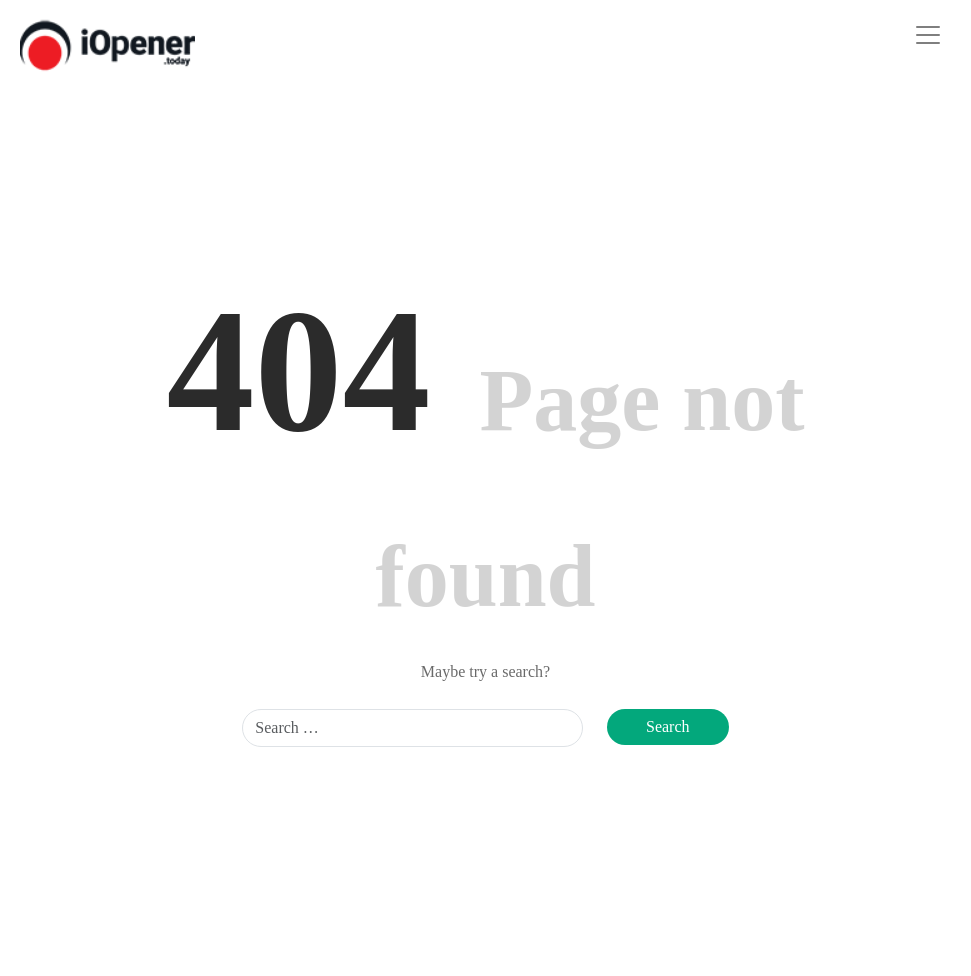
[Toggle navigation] (928, 35)
